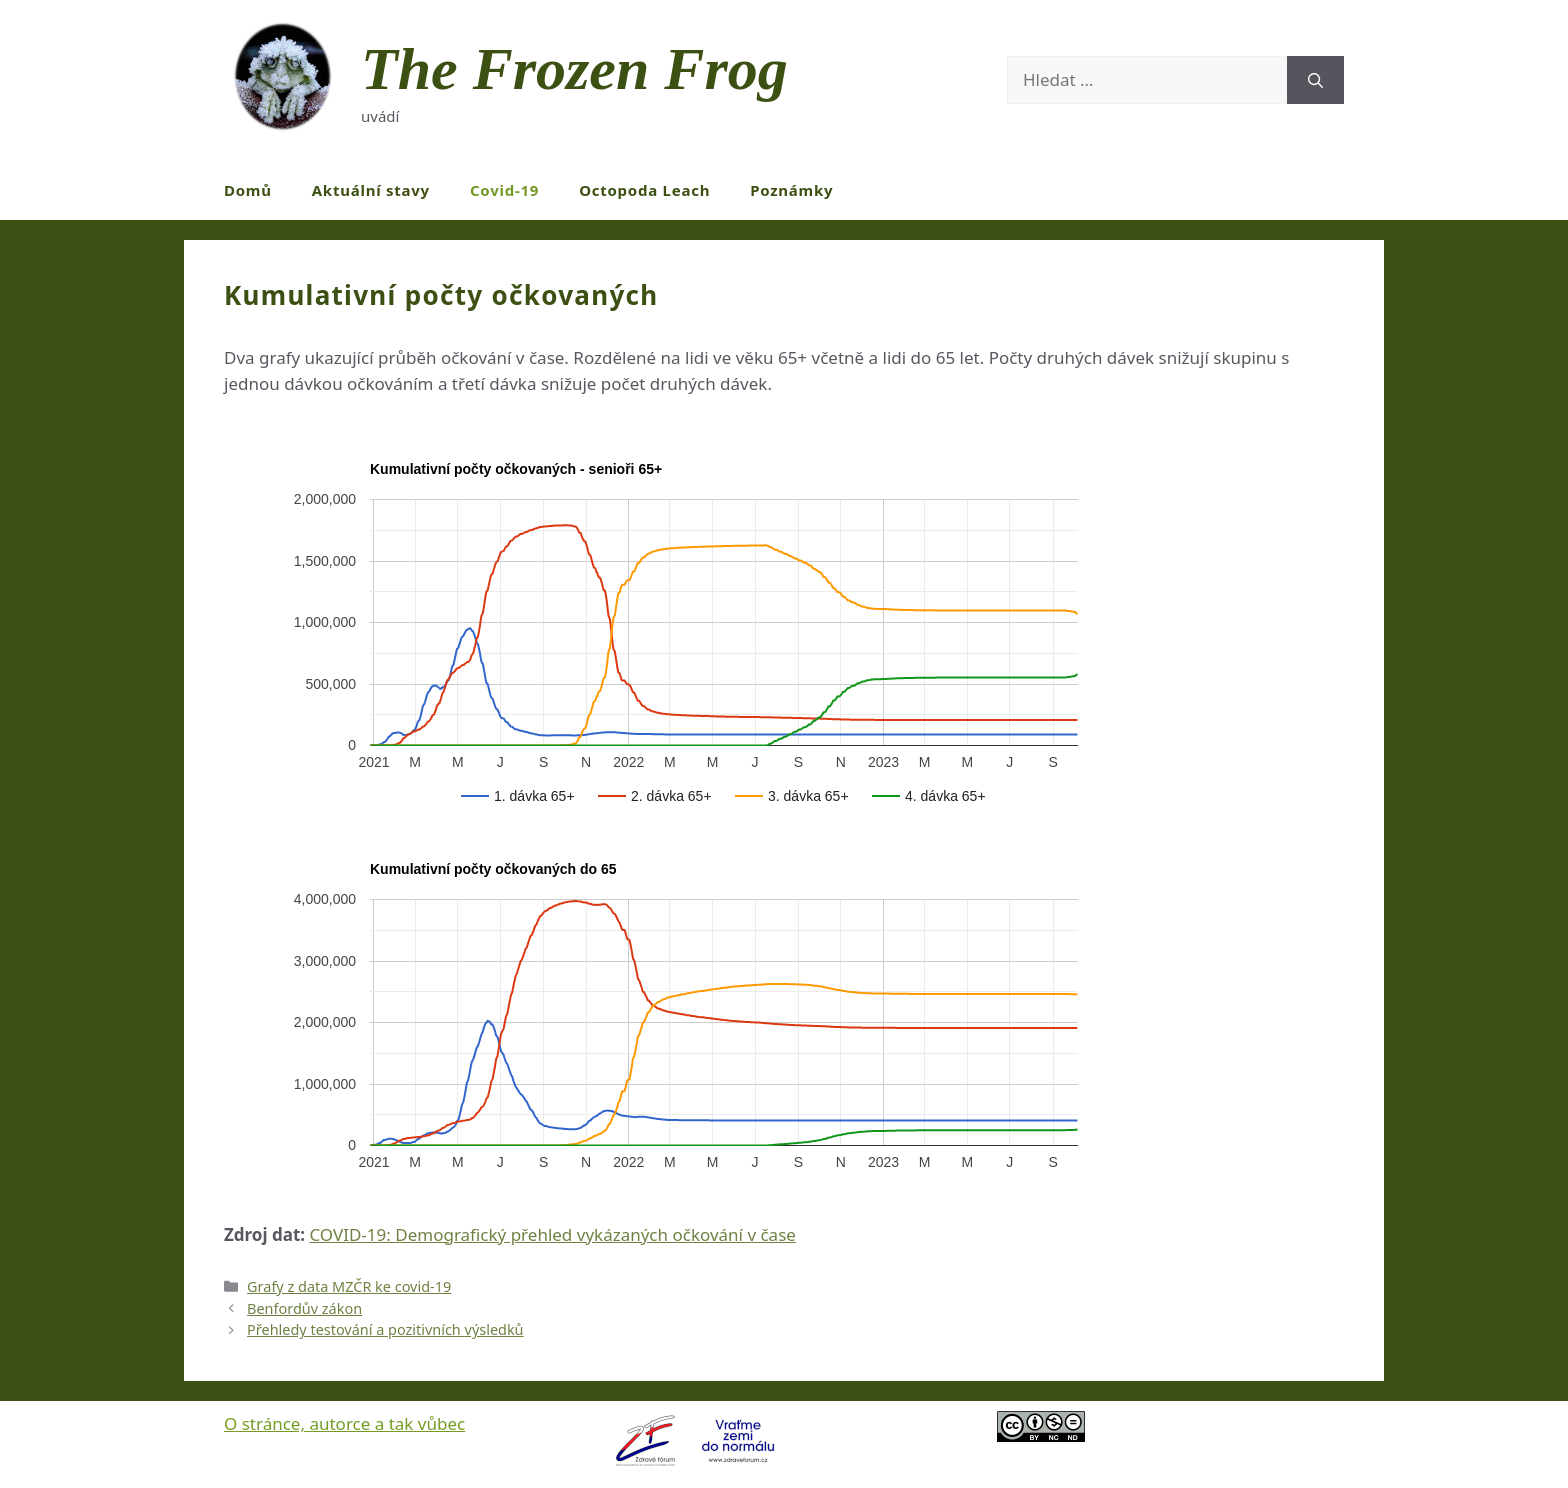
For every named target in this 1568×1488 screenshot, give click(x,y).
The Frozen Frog (574, 69)
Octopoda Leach (644, 190)
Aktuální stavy (371, 190)
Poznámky (791, 190)
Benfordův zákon (304, 1308)
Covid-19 (504, 190)
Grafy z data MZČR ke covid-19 (349, 1286)
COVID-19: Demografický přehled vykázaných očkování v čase (552, 1234)
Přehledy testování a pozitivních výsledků (385, 1329)
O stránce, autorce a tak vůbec (344, 1423)
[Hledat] (1315, 80)
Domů (248, 190)
